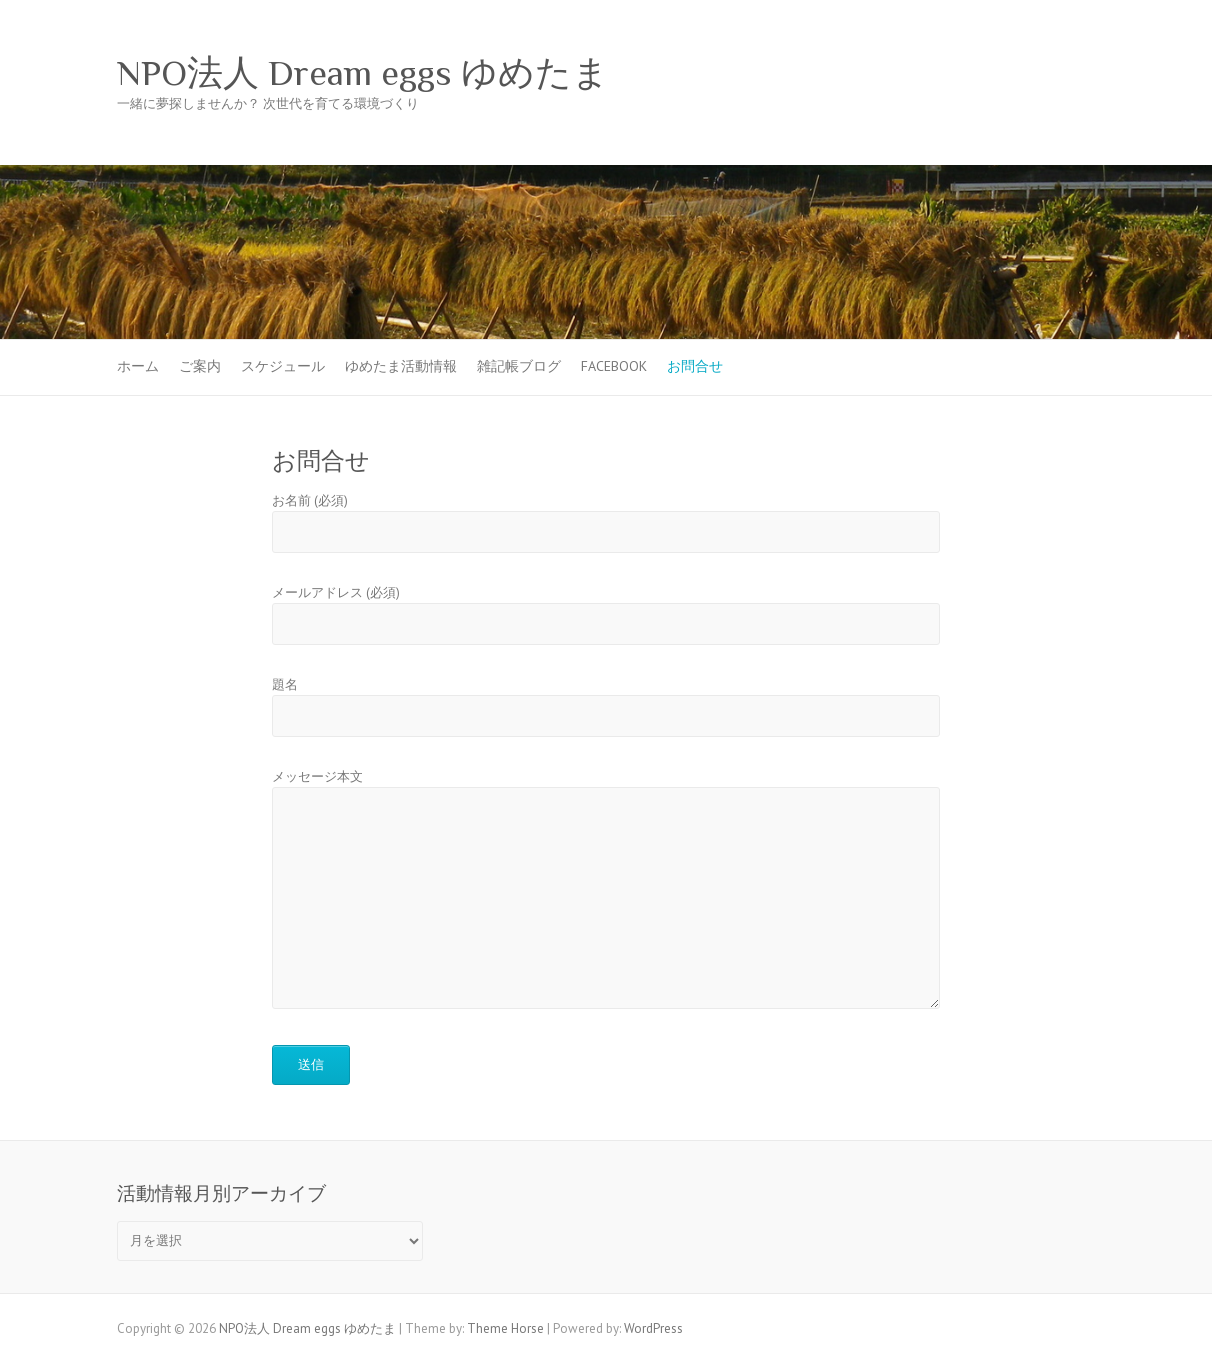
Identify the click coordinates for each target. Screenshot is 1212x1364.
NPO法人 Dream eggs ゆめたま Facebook (1015, 73)
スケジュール (283, 366)
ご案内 (200, 366)
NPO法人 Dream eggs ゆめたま (363, 73)
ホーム (138, 366)
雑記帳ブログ (519, 366)
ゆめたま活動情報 (401, 366)
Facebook (614, 366)
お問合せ (695, 366)
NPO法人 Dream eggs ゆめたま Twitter (1045, 73)
